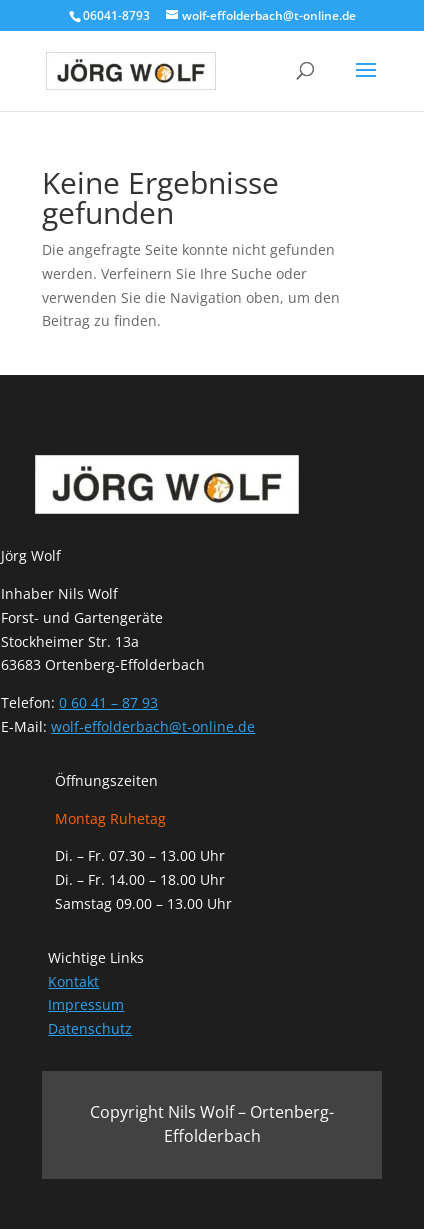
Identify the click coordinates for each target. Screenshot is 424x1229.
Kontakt (73, 981)
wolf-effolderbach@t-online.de (153, 726)
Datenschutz (90, 1028)
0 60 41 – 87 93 (108, 702)
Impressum (86, 1004)
